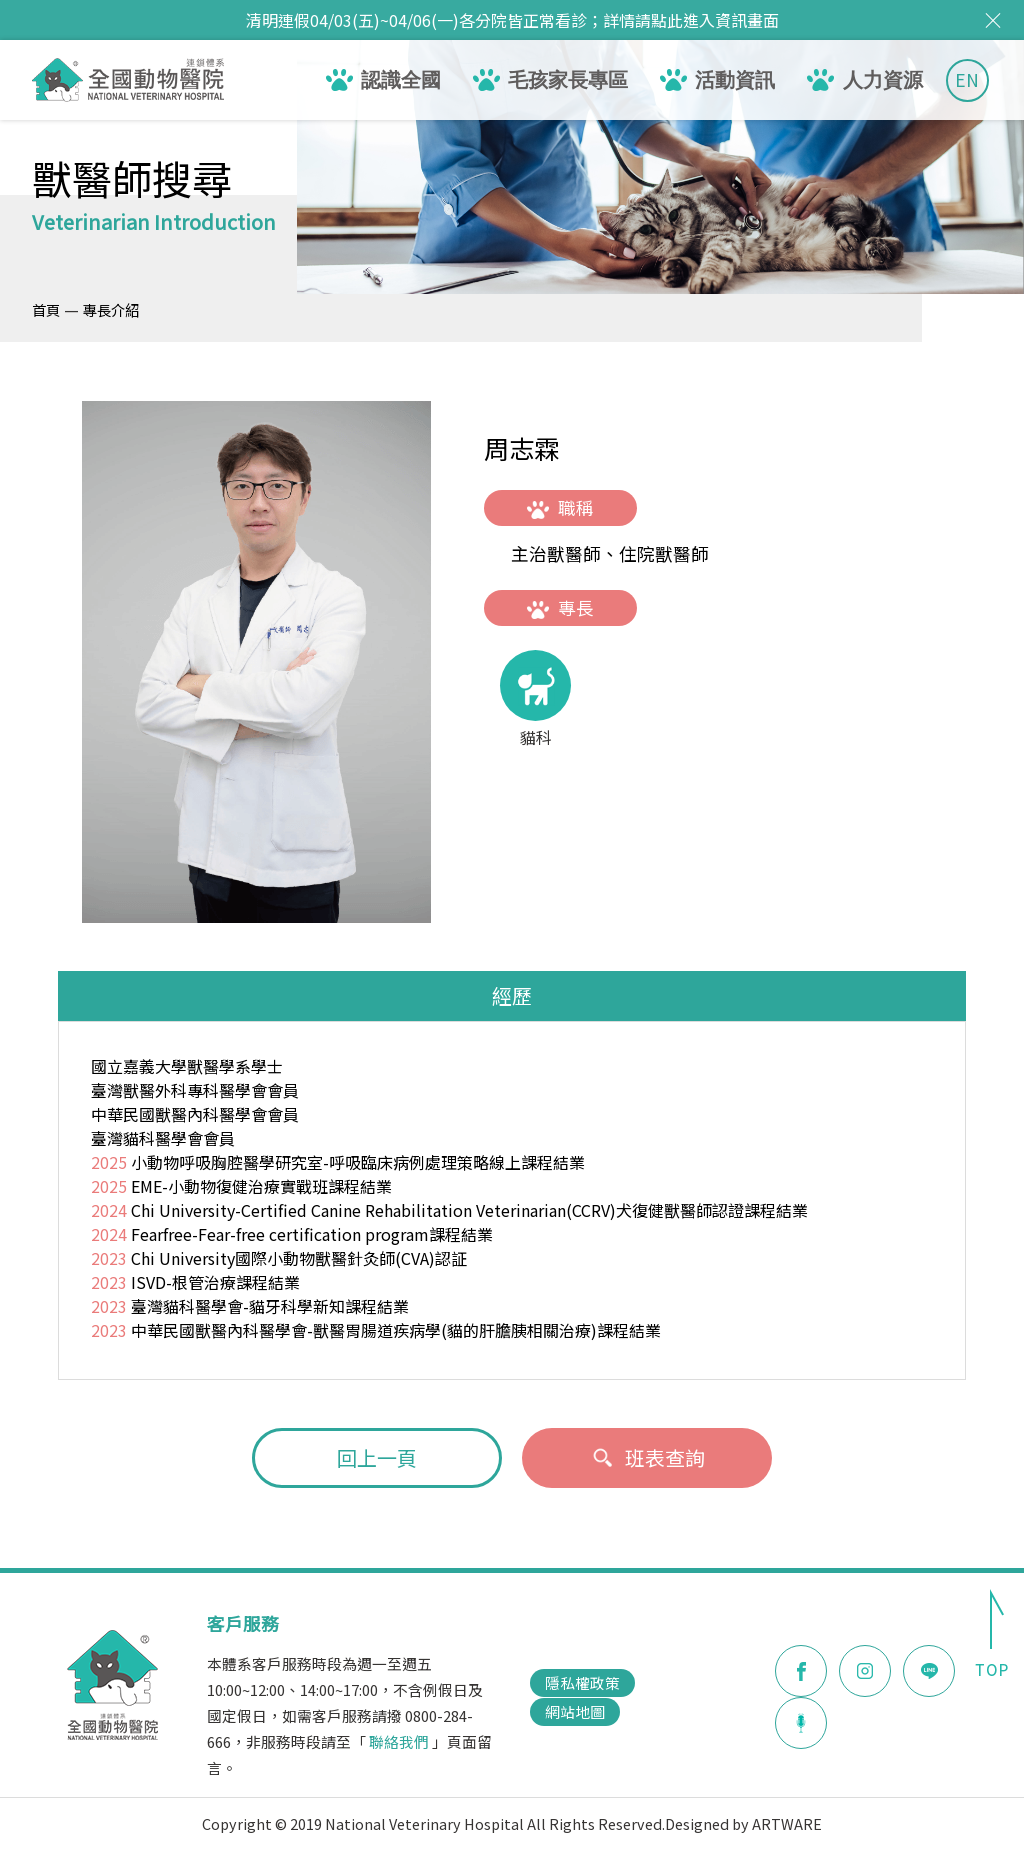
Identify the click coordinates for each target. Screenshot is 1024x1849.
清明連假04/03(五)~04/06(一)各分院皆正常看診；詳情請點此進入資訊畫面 (512, 20)
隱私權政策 (582, 1682)
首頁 (46, 309)
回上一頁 (377, 1457)
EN (967, 79)
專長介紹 (111, 309)
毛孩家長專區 (568, 80)
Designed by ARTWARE (743, 1823)
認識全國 (401, 80)
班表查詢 (647, 1457)
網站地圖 (575, 1711)
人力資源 (883, 80)
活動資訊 (735, 80)
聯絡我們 (399, 1741)
